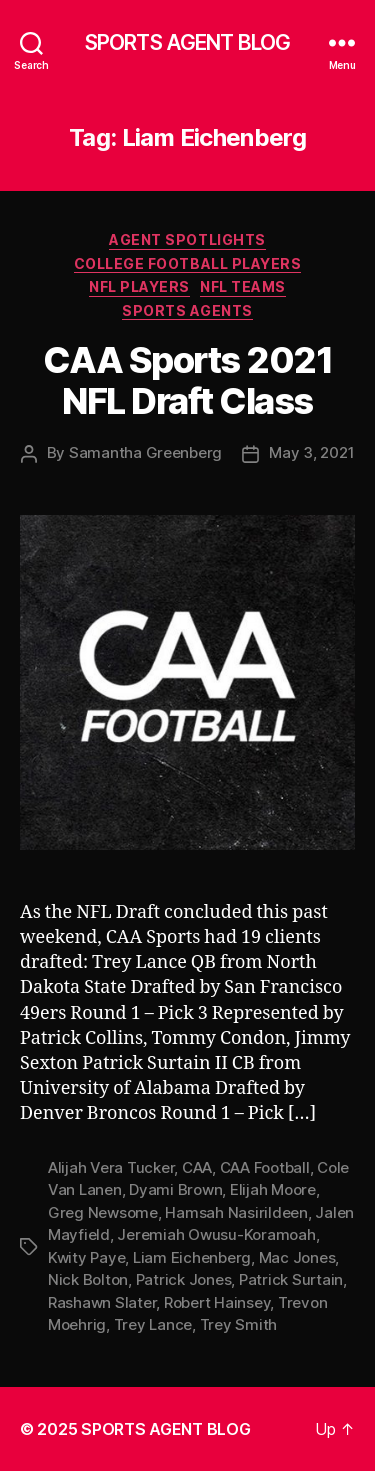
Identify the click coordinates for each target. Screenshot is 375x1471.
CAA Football (265, 1167)
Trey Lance (153, 1324)
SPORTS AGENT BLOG (187, 42)
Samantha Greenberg (145, 452)
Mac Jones (297, 1257)
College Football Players (187, 263)
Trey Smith (238, 1324)
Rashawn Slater (102, 1302)
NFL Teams (243, 286)
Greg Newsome (103, 1212)
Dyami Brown (175, 1189)
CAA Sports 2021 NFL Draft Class (188, 380)
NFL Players (139, 286)
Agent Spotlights (187, 239)
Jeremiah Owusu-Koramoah (216, 1234)
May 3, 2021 (311, 452)
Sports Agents (187, 310)
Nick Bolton (88, 1279)
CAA (197, 1167)
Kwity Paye (86, 1257)
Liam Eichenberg (192, 1257)
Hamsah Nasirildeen (236, 1212)
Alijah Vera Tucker (111, 1167)
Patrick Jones (184, 1279)
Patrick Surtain (291, 1279)
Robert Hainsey (217, 1302)
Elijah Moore (273, 1189)
